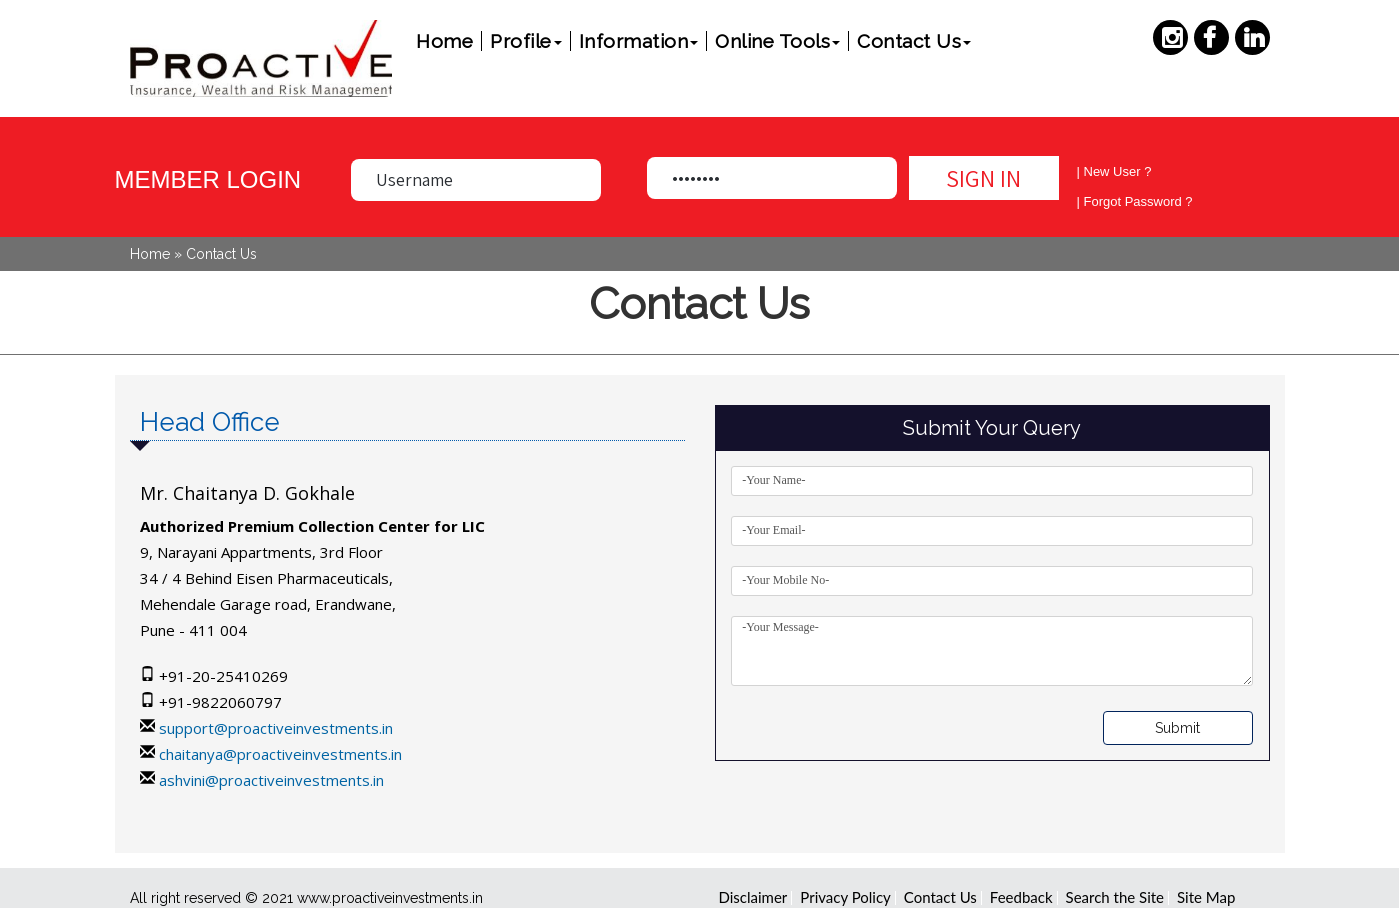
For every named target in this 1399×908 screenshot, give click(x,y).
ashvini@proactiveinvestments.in (271, 780)
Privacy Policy (845, 897)
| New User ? (1114, 171)
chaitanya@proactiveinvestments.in (280, 754)
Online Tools (777, 41)
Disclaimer (753, 897)
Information (639, 41)
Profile (526, 41)
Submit (1177, 728)
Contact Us (914, 41)
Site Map (1206, 897)
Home (444, 41)
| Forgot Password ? (1135, 201)
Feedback (1021, 897)
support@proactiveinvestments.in (276, 728)
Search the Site (1115, 897)
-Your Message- (991, 651)
